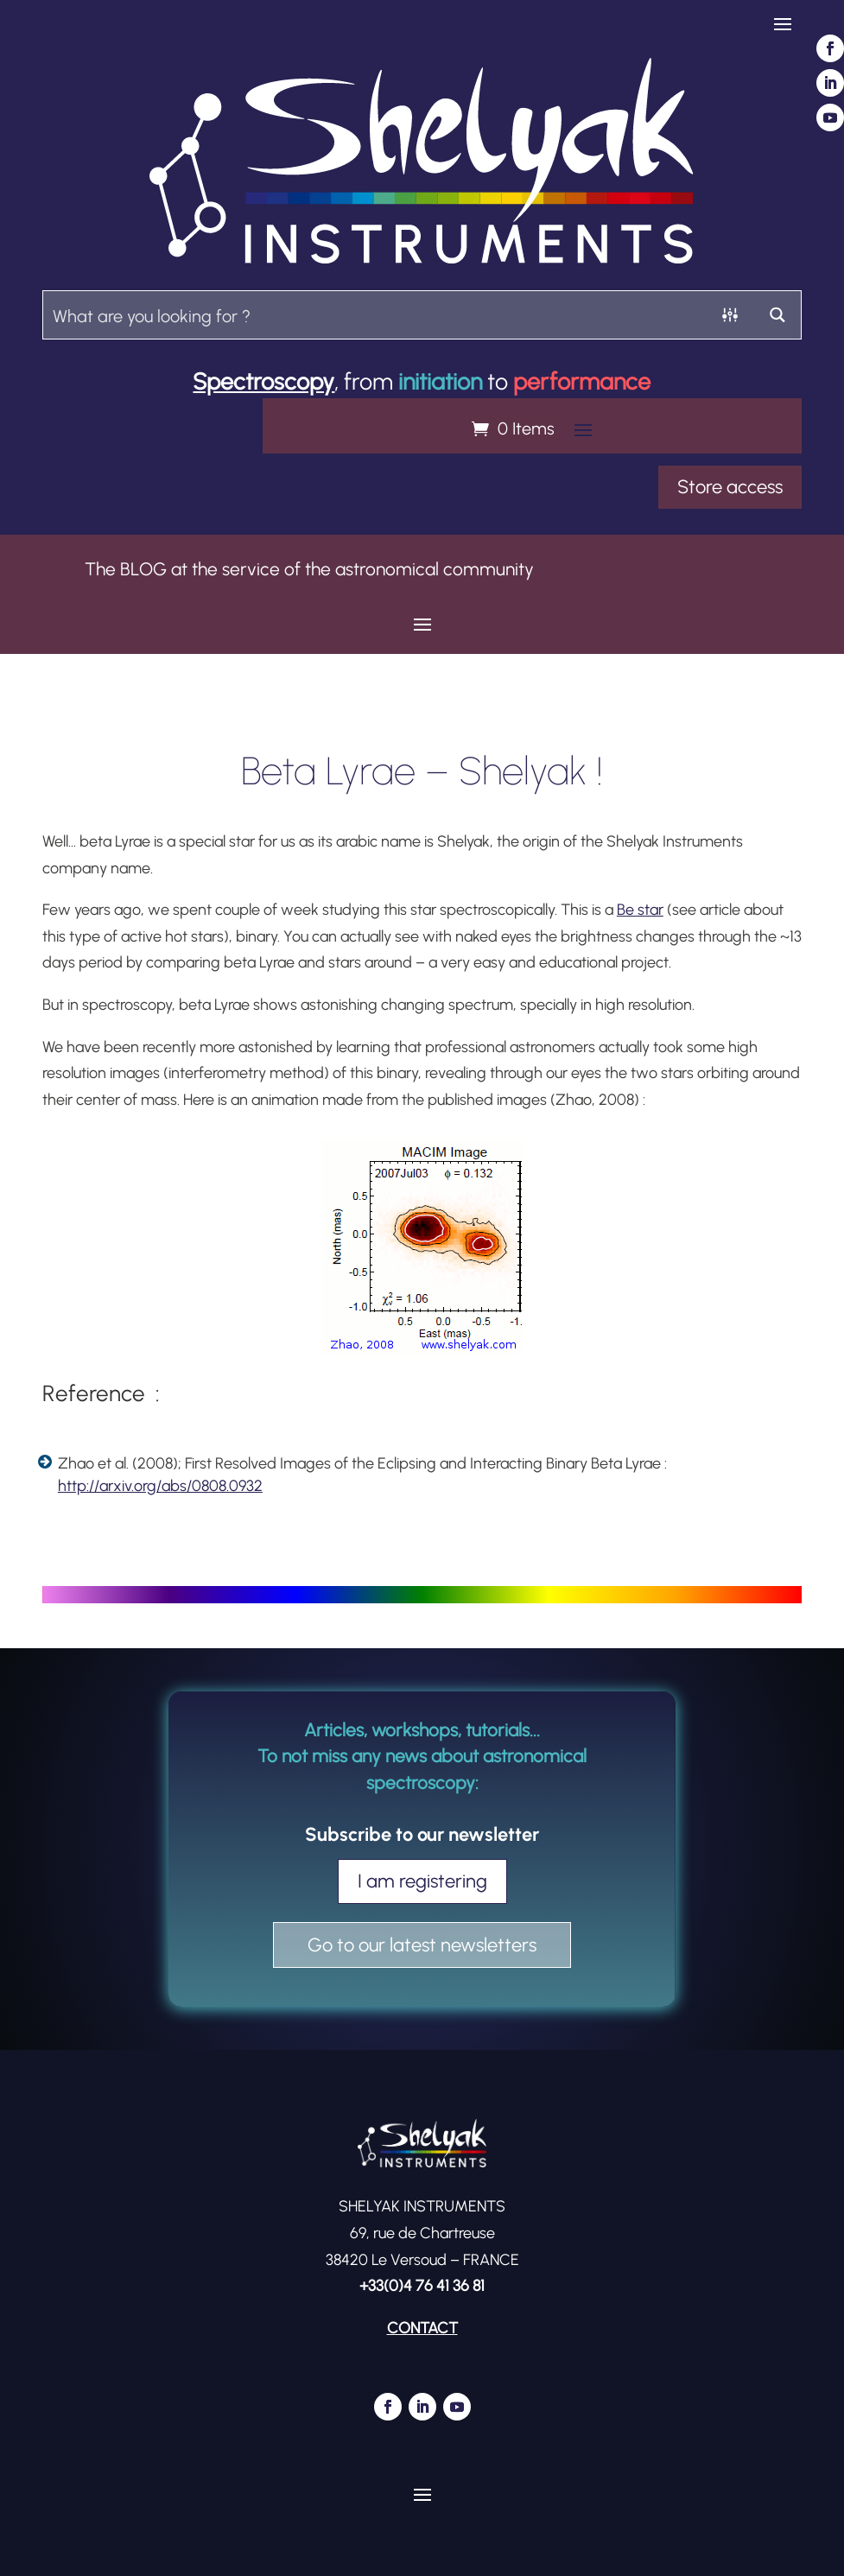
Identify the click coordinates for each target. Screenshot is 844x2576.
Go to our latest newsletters (422, 1945)
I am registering (422, 1881)
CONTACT (422, 2328)
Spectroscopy (263, 381)
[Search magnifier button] (777, 315)
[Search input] (375, 314)
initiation (440, 381)
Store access (730, 486)
